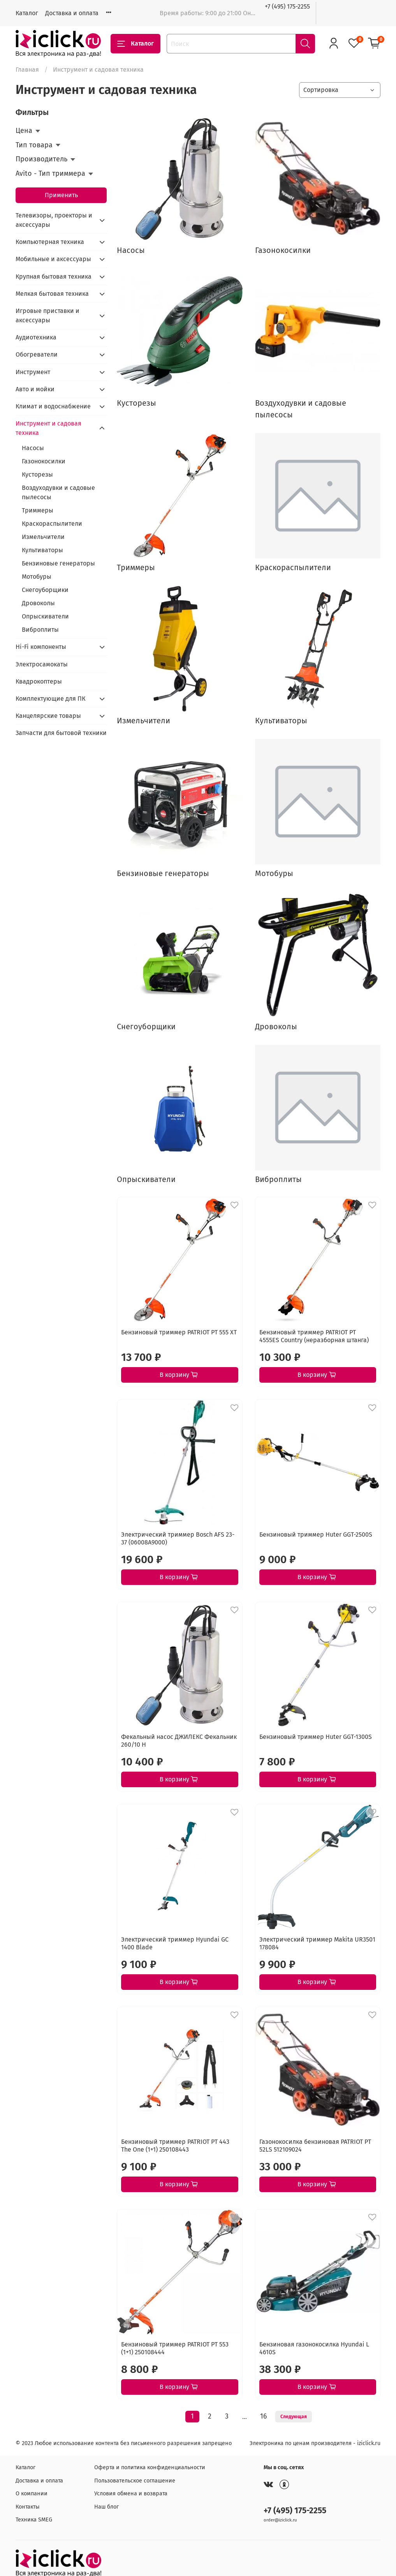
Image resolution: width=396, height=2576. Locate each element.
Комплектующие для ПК (50, 698)
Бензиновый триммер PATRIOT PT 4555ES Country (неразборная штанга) (314, 1336)
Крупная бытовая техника (54, 276)
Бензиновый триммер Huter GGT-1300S (315, 1736)
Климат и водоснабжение (53, 406)
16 (263, 2416)
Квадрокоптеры (39, 681)
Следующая (293, 2416)
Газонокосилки (43, 461)
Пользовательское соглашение (134, 2480)
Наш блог (106, 2507)
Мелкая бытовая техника (52, 293)
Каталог (27, 13)
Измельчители (43, 537)
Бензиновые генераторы (58, 563)
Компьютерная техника (50, 242)
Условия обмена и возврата (130, 2493)
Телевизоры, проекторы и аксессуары (54, 220)
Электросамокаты (42, 664)
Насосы (33, 448)
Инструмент (33, 372)
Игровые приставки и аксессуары (47, 315)
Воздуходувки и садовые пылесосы (58, 492)
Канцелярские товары (48, 715)
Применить (61, 195)
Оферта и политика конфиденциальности (149, 2467)
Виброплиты (40, 629)
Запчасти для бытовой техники (61, 733)
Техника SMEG (34, 2519)
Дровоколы (38, 603)
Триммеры (37, 510)
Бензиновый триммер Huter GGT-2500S (315, 1534)
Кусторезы (37, 474)
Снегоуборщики (45, 590)
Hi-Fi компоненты (41, 646)
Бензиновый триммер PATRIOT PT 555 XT (179, 1332)
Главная (27, 69)
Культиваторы (42, 550)
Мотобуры (36, 576)
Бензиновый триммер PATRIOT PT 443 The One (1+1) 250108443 (175, 2145)
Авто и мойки (35, 389)
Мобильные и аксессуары (53, 259)
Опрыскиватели (45, 616)
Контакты (28, 2507)
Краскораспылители (52, 523)
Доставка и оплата (72, 13)
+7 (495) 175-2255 (287, 6)
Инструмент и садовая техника (48, 428)
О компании (32, 2493)
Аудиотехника (36, 337)
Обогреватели (37, 354)
